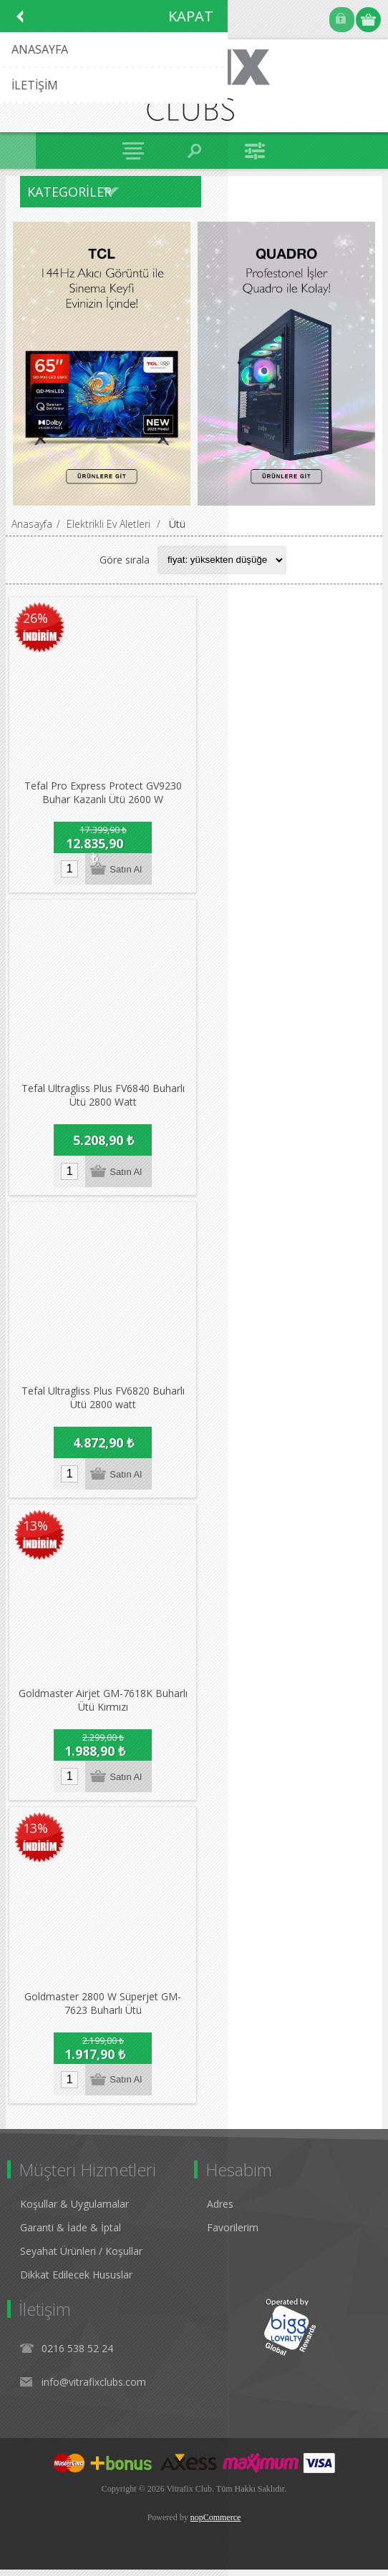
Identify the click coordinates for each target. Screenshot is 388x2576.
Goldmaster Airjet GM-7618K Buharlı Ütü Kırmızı (103, 1706)
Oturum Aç (341, 19)
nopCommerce (215, 2524)
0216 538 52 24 (77, 2354)
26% (35, 619)
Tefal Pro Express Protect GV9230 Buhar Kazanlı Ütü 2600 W (104, 795)
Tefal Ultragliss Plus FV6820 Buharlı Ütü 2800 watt (103, 1402)
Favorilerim (232, 2234)
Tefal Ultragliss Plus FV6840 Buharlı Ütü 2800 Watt (103, 1099)
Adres (220, 2210)
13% (35, 1530)
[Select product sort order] (222, 560)
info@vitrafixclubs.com (94, 2388)
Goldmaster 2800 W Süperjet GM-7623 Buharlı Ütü (103, 2010)
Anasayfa (31, 524)
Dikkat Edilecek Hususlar (76, 2281)
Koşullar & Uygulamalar (74, 2210)
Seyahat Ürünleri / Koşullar (81, 2257)
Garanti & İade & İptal (70, 2234)
